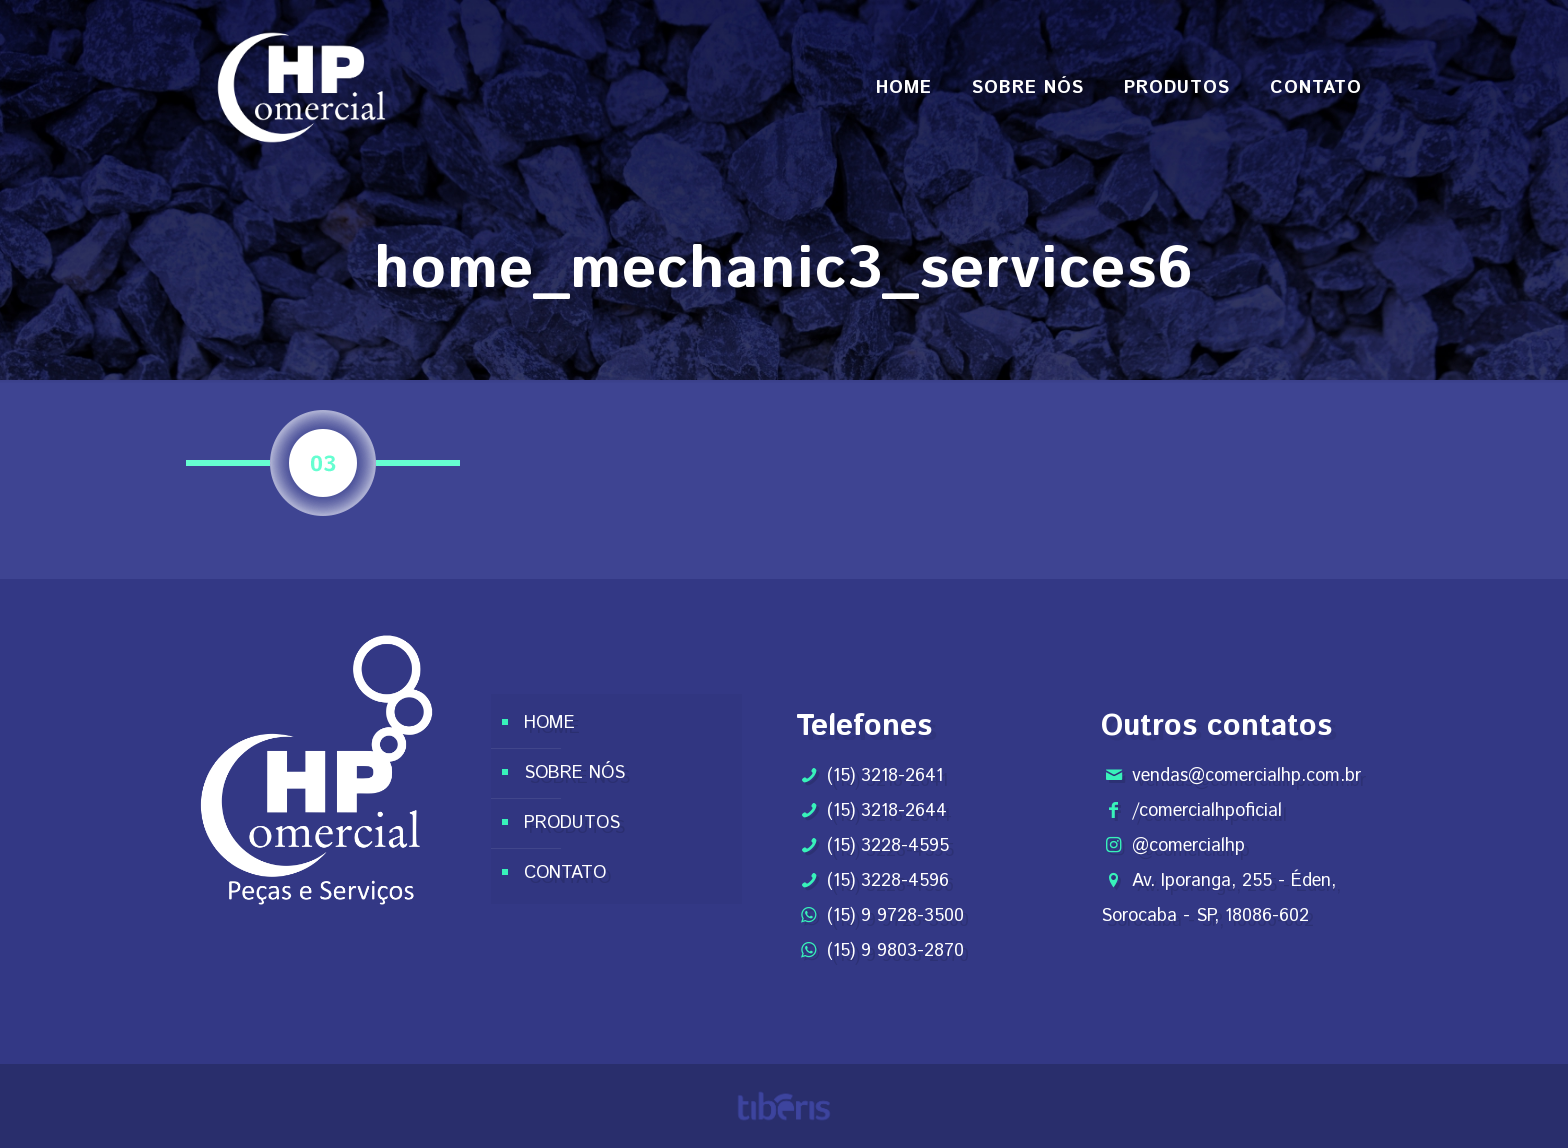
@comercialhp (1188, 846)
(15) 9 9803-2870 (895, 951)
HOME (549, 723)
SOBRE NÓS (574, 773)
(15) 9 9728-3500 (895, 916)
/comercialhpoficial (1207, 811)
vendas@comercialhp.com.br (1246, 776)
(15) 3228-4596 (888, 881)
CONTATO (565, 873)
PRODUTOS (572, 823)
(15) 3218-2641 (885, 776)
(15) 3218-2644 (887, 811)
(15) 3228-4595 (888, 846)
